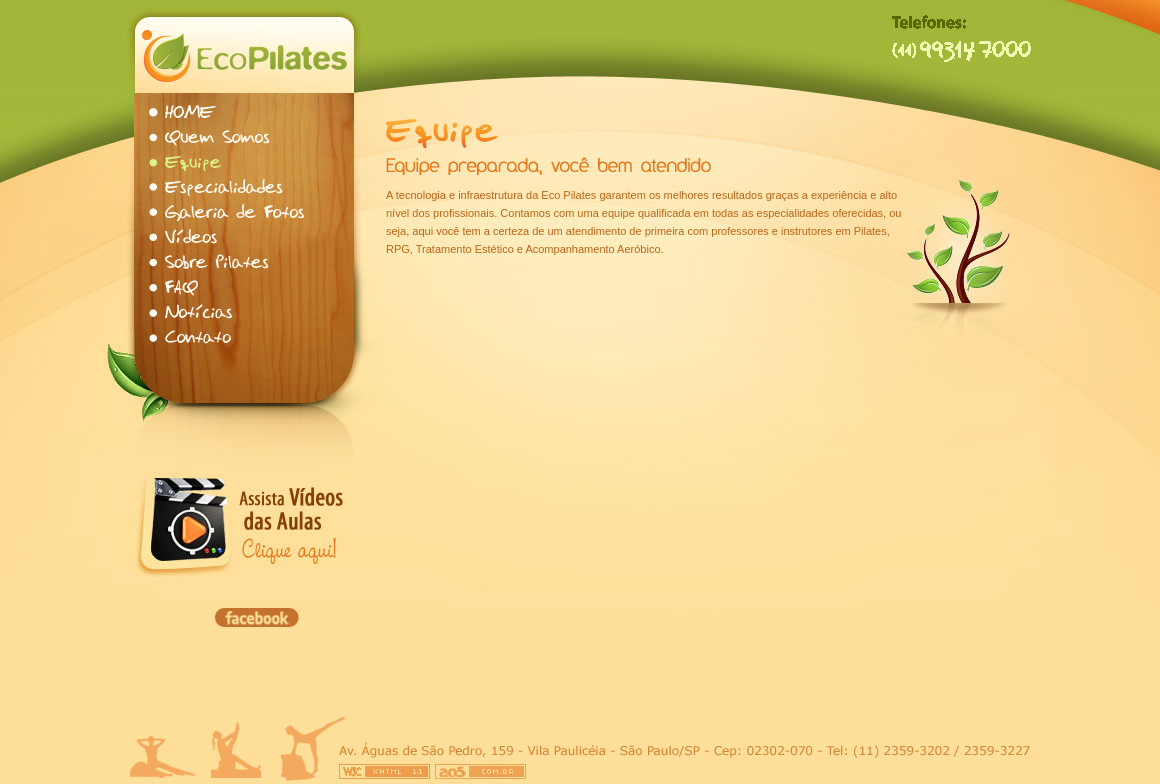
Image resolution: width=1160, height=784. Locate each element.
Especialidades (219, 187)
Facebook (257, 617)
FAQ (176, 287)
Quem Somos (211, 137)
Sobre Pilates (211, 262)
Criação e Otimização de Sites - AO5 (480, 771)
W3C (384, 771)
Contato (191, 337)
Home (184, 112)
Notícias (194, 312)
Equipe (186, 162)
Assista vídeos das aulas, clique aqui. (291, 527)
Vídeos (184, 237)
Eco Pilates (244, 55)
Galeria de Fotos (229, 212)
